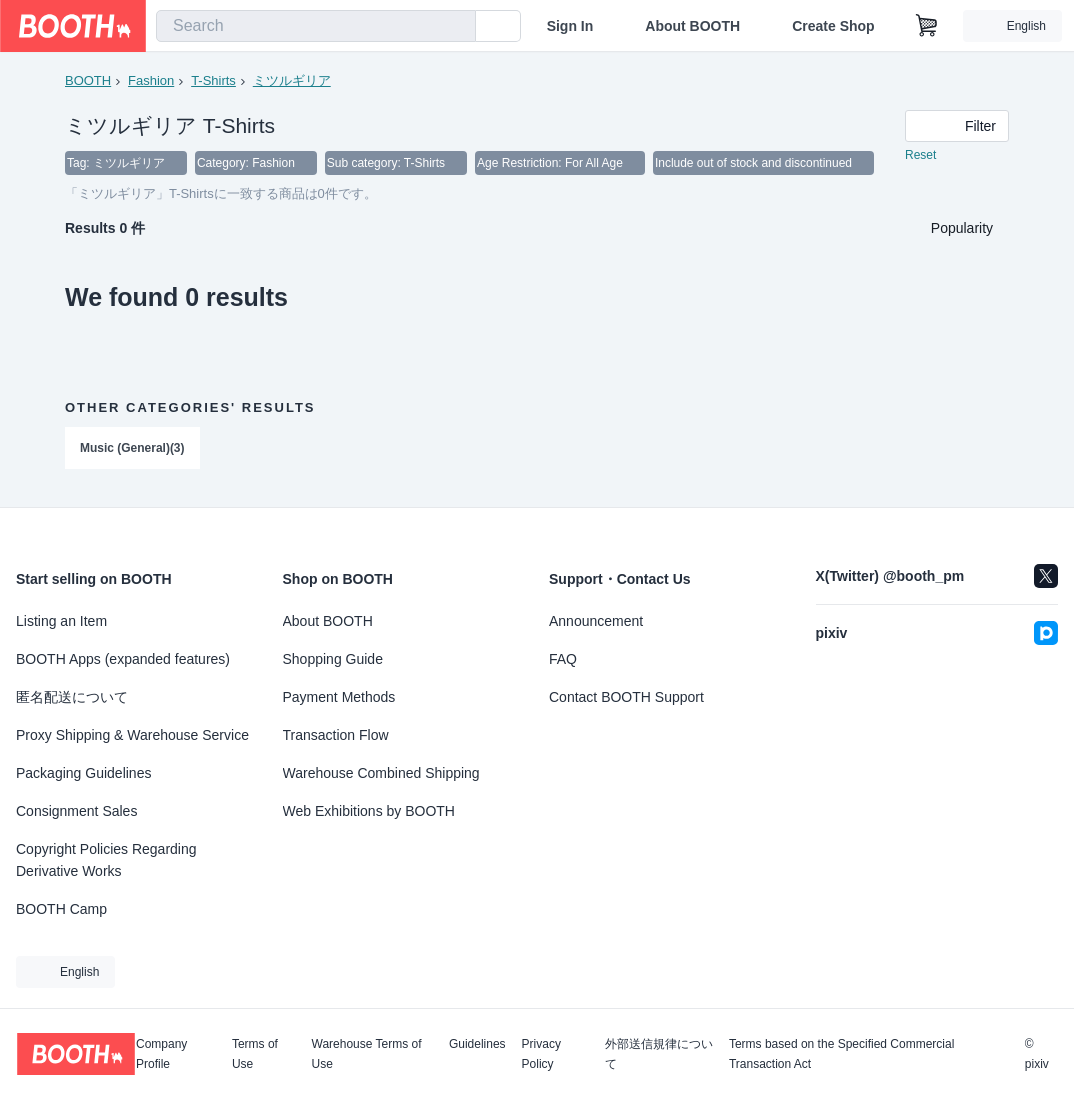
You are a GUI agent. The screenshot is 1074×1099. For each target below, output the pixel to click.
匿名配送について (72, 697)
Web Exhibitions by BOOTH (369, 811)
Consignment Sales (76, 811)
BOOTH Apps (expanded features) (123, 659)
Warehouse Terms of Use (367, 1054)
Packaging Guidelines (83, 773)
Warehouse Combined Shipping (381, 773)
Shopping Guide (333, 659)
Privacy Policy (541, 1054)
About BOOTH (692, 26)
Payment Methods (339, 697)
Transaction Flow (336, 735)
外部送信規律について (659, 1054)
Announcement (596, 621)
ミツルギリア (292, 80)
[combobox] (316, 26)
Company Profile (161, 1054)
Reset (920, 156)
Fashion (151, 80)
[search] (456, 27)
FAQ (563, 659)
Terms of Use (255, 1054)
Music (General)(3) (132, 449)
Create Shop (833, 26)
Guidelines (477, 1044)
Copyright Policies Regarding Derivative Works (106, 860)
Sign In (570, 26)
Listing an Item (61, 621)
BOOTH (88, 80)
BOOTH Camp (61, 909)
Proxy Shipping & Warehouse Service (132, 735)
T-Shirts (213, 80)
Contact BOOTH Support (626, 697)
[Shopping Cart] (927, 26)
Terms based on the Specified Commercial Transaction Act (841, 1054)
